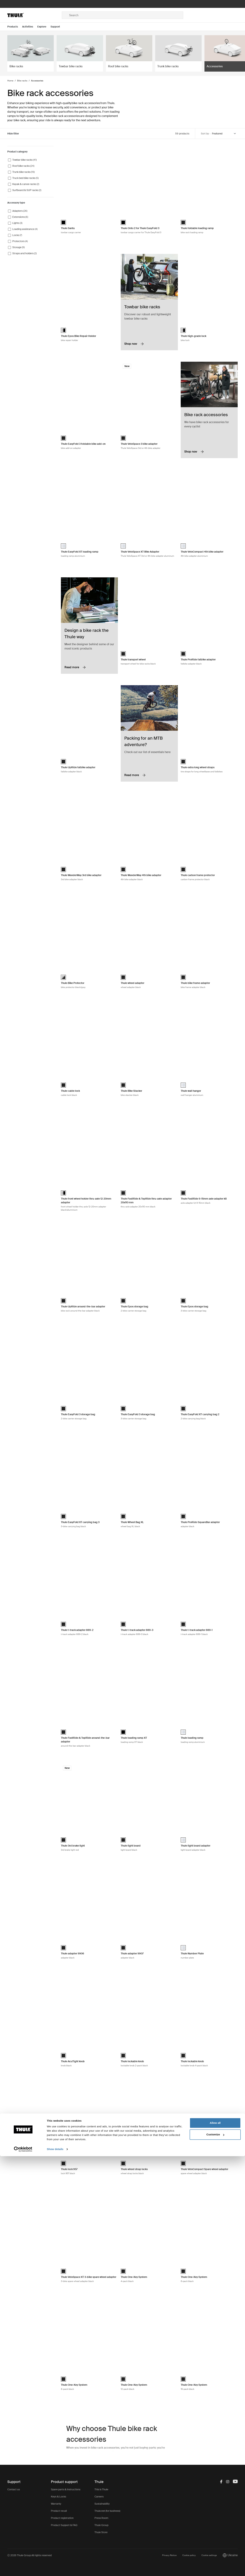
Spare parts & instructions (65, 2489)
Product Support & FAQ (64, 2525)
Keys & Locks (58, 2496)
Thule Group (101, 2525)
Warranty (56, 2503)
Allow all (215, 2542)
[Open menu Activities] (29, 27)
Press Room (101, 2518)
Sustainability (102, 2503)
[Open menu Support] (57, 27)
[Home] (34, 15)
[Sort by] (224, 133)
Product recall (59, 2510)
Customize (215, 2554)
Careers (99, 2496)
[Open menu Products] (14, 27)
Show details (55, 2568)
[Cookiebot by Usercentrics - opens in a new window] (23, 2569)
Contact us (13, 2489)
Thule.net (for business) (107, 2510)
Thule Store (101, 2532)
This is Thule (101, 2489)
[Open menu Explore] (44, 27)
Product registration (62, 2518)
